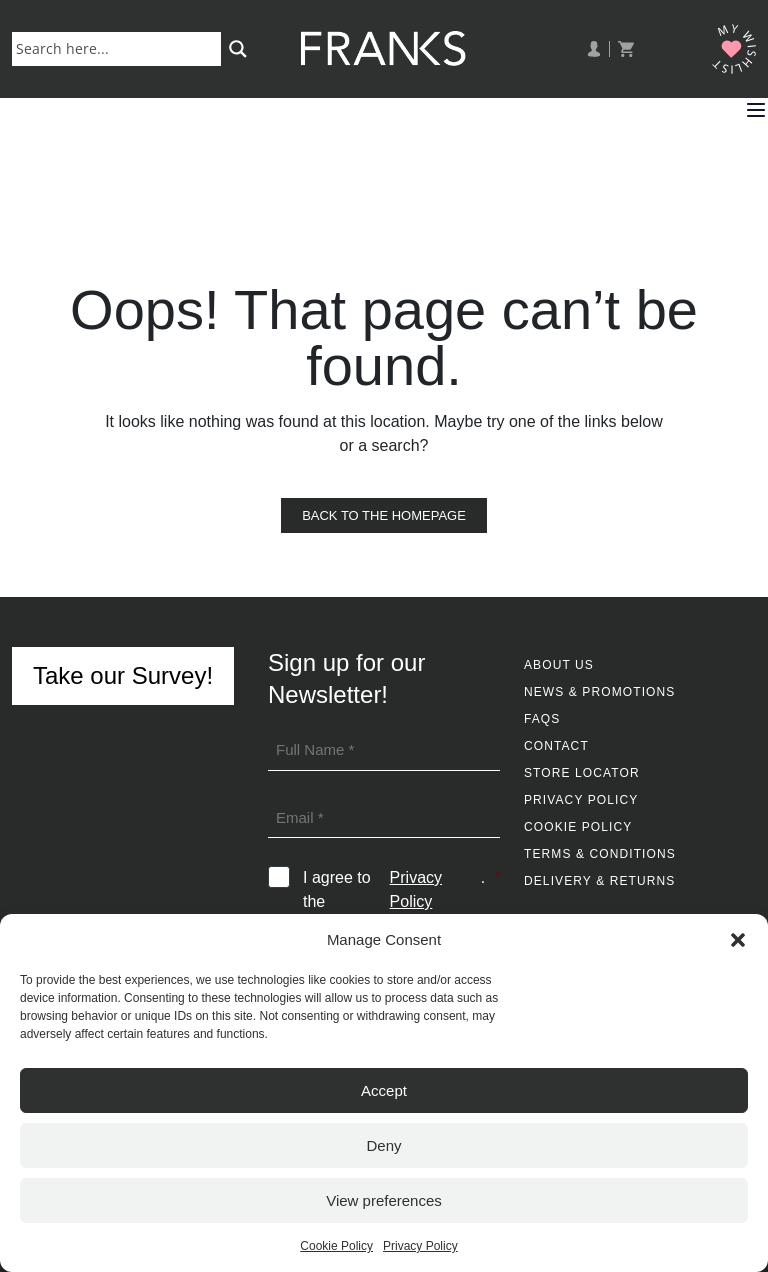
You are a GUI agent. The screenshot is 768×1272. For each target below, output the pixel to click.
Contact (556, 746)
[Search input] (120, 48)
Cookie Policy (336, 1246)
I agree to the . (401, 890)
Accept (384, 1090)
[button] (738, 940)
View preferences (384, 1200)
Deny (383, 1145)
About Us (559, 665)
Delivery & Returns (599, 881)
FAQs (542, 719)
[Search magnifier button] (238, 49)
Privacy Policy (420, 1246)
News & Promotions (599, 692)
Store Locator (582, 773)
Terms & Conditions (600, 854)
